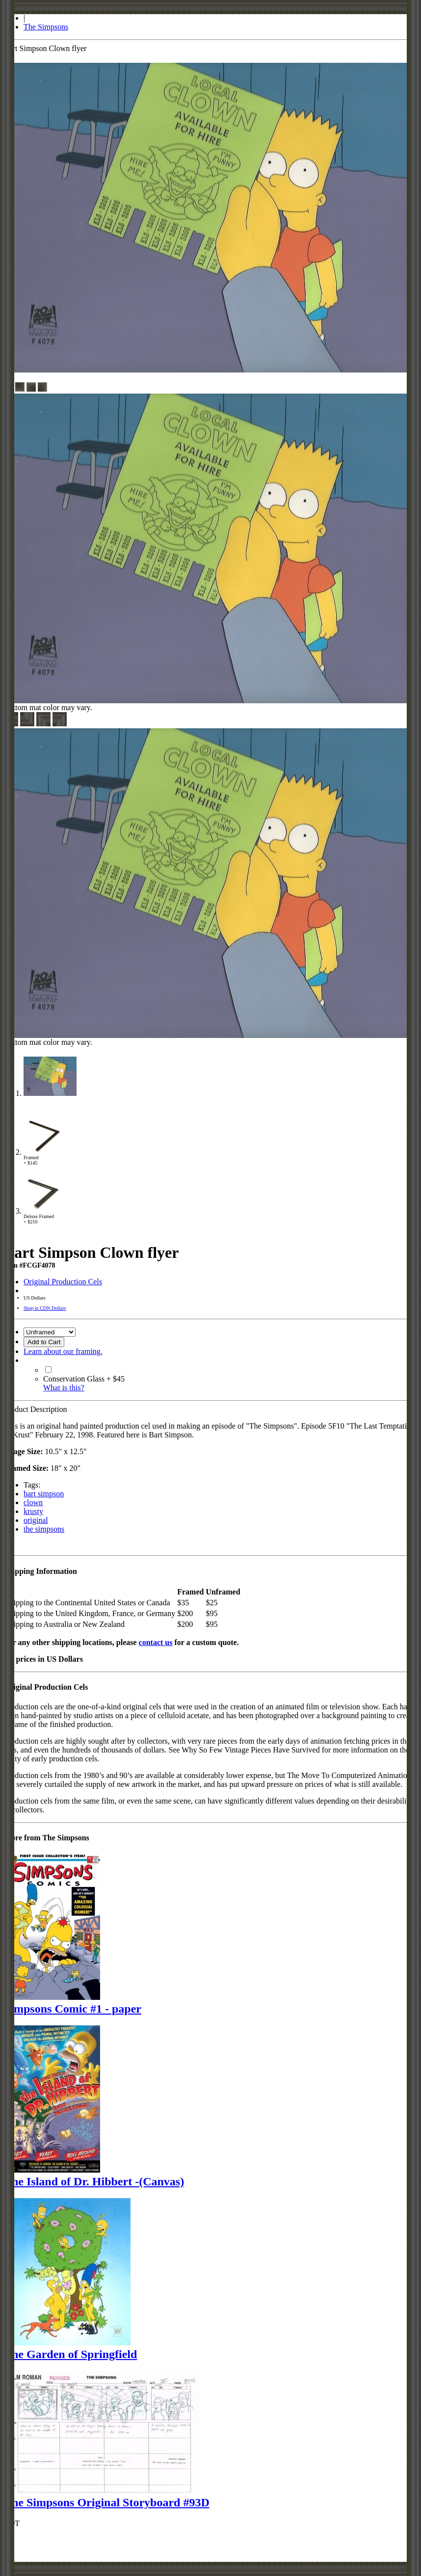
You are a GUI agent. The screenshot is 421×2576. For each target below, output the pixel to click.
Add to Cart (43, 1342)
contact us (156, 1642)
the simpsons (44, 1529)
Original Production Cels (63, 1281)
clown (33, 1502)
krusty (33, 1511)
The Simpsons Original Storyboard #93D (107, 2502)
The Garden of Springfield (70, 2354)
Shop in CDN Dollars (45, 1308)
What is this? (63, 1387)
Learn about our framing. (63, 1351)
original (36, 1520)
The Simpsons (46, 27)
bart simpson (44, 1493)
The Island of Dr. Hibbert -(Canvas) (94, 2181)
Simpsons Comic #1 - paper (72, 2008)
